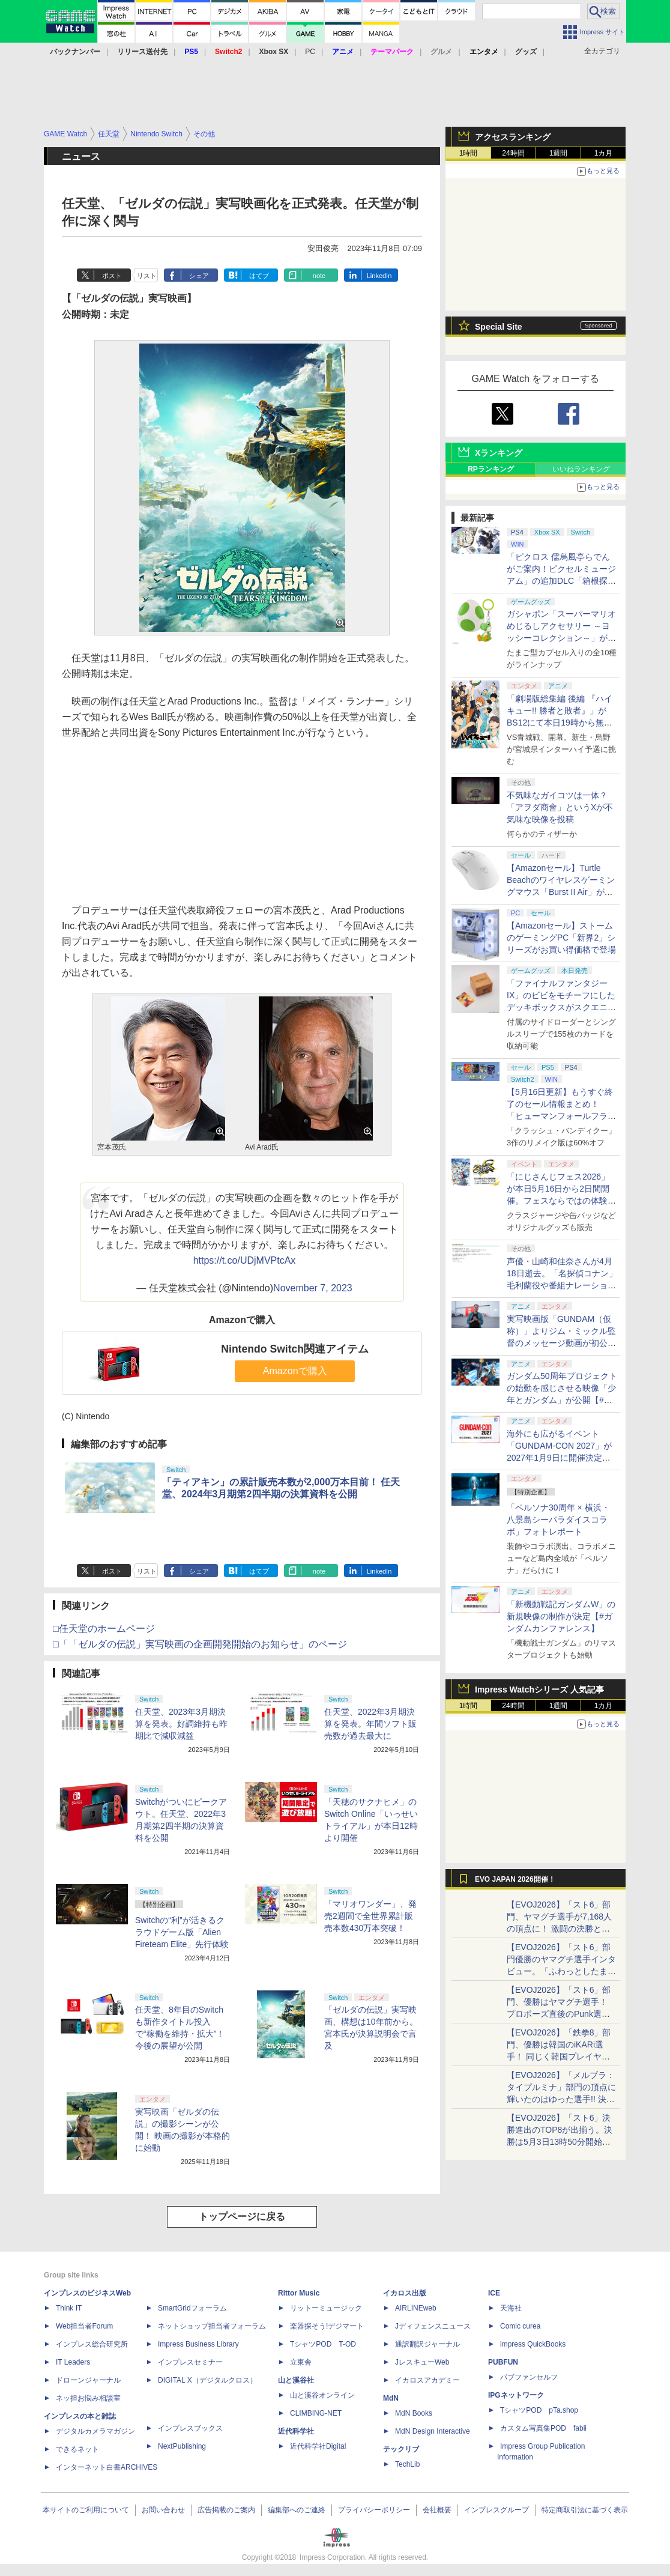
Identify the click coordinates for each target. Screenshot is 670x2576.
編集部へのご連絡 (296, 2510)
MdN (391, 2398)
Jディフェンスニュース (433, 2326)
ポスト (112, 275)
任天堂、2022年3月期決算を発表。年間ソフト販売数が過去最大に (370, 1724)
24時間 (513, 153)
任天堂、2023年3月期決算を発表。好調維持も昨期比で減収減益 (181, 1724)
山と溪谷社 (296, 2380)
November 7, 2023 (312, 1288)
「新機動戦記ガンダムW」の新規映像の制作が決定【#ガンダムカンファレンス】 (561, 1616)
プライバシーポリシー (374, 2510)
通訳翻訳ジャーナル (427, 2344)
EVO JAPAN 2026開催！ (515, 1879)
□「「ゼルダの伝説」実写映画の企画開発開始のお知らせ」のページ (200, 1644)
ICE (494, 2293)
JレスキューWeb (422, 2362)
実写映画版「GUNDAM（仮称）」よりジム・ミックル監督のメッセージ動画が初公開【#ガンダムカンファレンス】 (561, 1343)
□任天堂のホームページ (104, 1628)
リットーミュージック (326, 2308)
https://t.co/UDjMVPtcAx (244, 1260)
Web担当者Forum (84, 2326)
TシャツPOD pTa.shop (539, 2410)
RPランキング (491, 469)
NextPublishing (182, 2446)
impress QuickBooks (533, 2344)
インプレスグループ (496, 2510)
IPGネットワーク (516, 2395)
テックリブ (401, 2449)
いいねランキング (581, 469)
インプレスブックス (190, 2428)
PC (310, 51)
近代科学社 (296, 2431)
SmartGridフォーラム (192, 2308)
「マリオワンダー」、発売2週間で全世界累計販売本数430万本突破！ (370, 1916)
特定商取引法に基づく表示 (585, 2510)
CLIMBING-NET (316, 2413)
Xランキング (498, 453)
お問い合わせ (163, 2510)
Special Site (498, 327)
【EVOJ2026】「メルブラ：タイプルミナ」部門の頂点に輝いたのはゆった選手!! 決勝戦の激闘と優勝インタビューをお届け (561, 2099)
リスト (147, 275)
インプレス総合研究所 (92, 2344)
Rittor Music (298, 2293)
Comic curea (520, 2326)
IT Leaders (73, 2362)
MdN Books (413, 2413)
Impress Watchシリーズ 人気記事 (539, 1689)
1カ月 (603, 153)
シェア (199, 275)
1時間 (468, 153)
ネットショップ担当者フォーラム (212, 2326)
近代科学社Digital (318, 2446)
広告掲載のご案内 (226, 2510)
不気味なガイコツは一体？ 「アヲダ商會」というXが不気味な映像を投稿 (560, 807)
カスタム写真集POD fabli (543, 2428)
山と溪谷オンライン (322, 2395)
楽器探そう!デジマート (327, 2326)
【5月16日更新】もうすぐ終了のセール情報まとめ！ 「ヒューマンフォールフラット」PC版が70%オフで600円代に (562, 1116)
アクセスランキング (513, 137)
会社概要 (437, 2510)
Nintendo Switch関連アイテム (295, 1349)
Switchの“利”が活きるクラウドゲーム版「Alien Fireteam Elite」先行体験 (182, 1932)
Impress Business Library (198, 2344)
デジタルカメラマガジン (95, 2431)
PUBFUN (503, 2362)
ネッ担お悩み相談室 (88, 2398)
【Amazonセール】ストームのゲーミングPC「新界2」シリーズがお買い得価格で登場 (561, 937)
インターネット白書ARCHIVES (106, 2467)
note (319, 275)
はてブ (259, 275)
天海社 (511, 2308)
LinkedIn (379, 275)
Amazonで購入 (295, 1371)
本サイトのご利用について (86, 2510)
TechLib (407, 2464)
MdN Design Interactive (432, 2431)
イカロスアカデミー (427, 2380)
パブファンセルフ (529, 2377)
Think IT (69, 2308)
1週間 (558, 153)
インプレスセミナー (190, 2362)
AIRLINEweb (415, 2308)
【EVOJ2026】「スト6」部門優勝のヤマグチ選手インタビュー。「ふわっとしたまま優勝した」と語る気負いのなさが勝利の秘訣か (561, 1971)
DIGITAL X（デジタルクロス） (207, 2380)
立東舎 (301, 2362)
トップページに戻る (242, 2216)
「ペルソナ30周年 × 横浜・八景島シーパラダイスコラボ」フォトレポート (558, 1519)
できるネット (77, 2449)
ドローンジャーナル (88, 2380)
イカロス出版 (404, 2293)
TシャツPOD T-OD (323, 2344)
